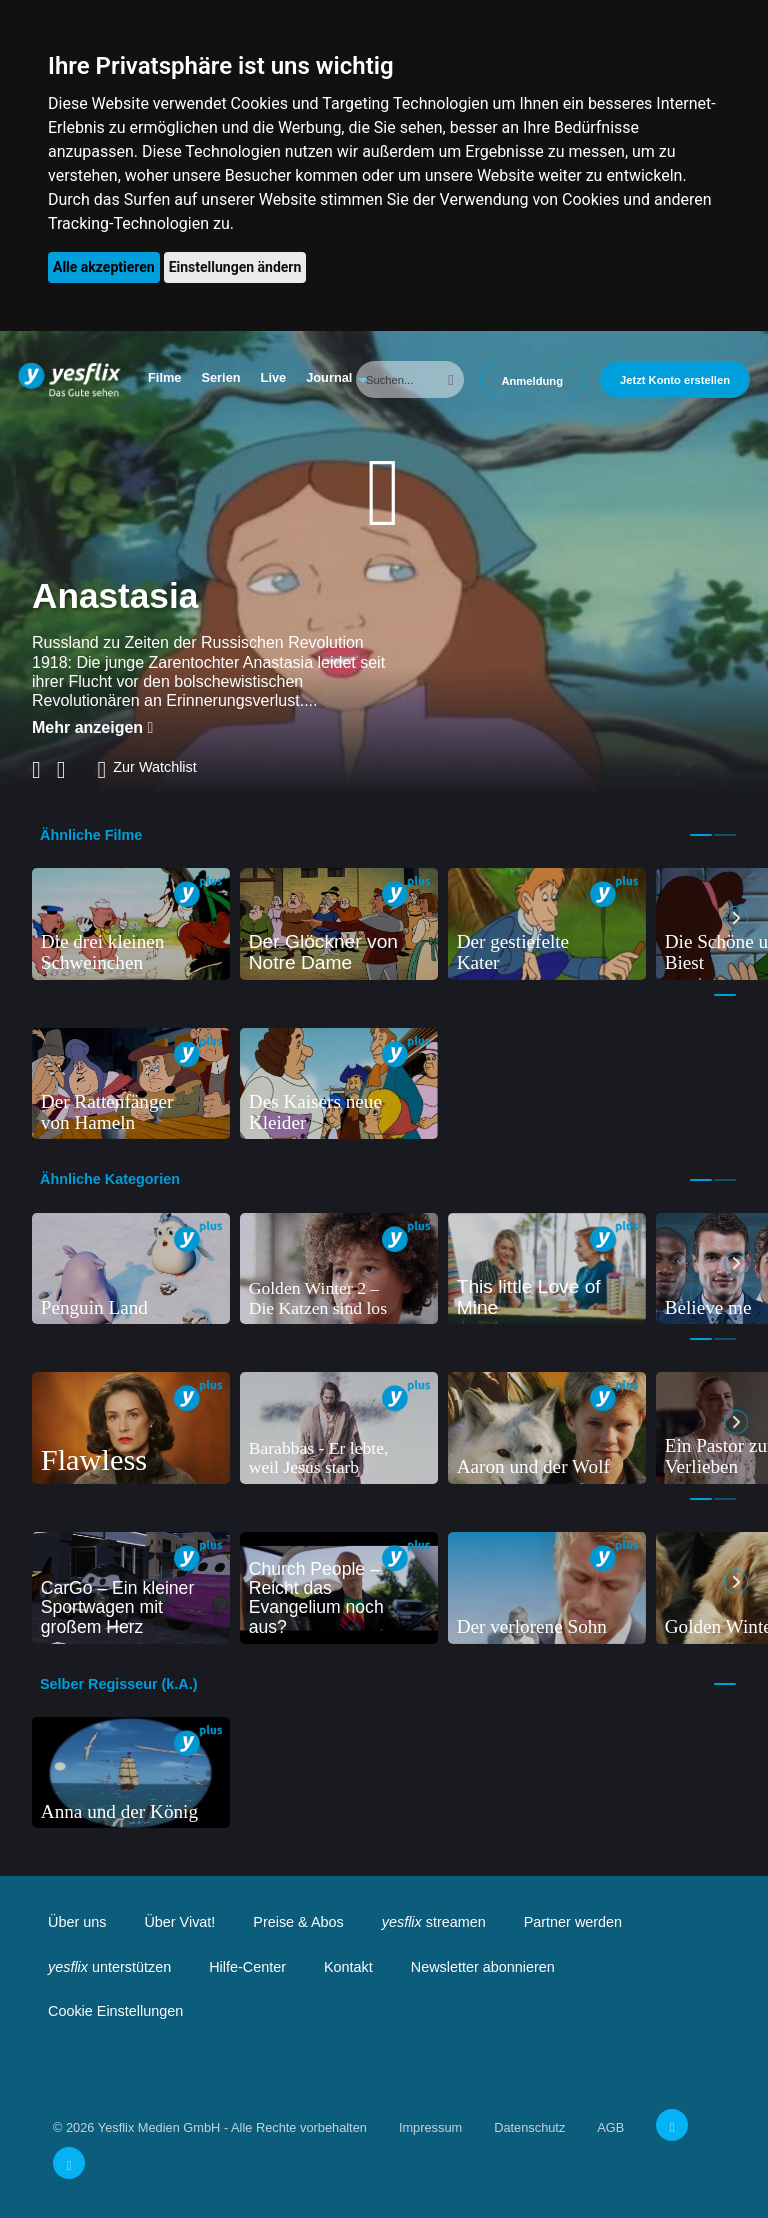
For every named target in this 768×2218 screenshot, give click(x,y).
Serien (220, 377)
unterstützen (109, 1967)
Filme (164, 377)
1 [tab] (701, 835)
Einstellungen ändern (235, 267)
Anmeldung (532, 381)
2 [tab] (725, 835)
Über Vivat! (179, 1922)
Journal (329, 377)
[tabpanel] (131, 924)
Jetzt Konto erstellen (675, 380)
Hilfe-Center (247, 1967)
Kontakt (348, 1967)
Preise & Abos (298, 1922)
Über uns (77, 1922)
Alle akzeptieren (104, 267)
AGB (610, 2127)
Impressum (430, 2127)
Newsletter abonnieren (483, 1967)
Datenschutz (529, 2127)
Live (274, 377)
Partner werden (573, 1922)
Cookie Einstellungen (115, 2011)
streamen (434, 1922)
